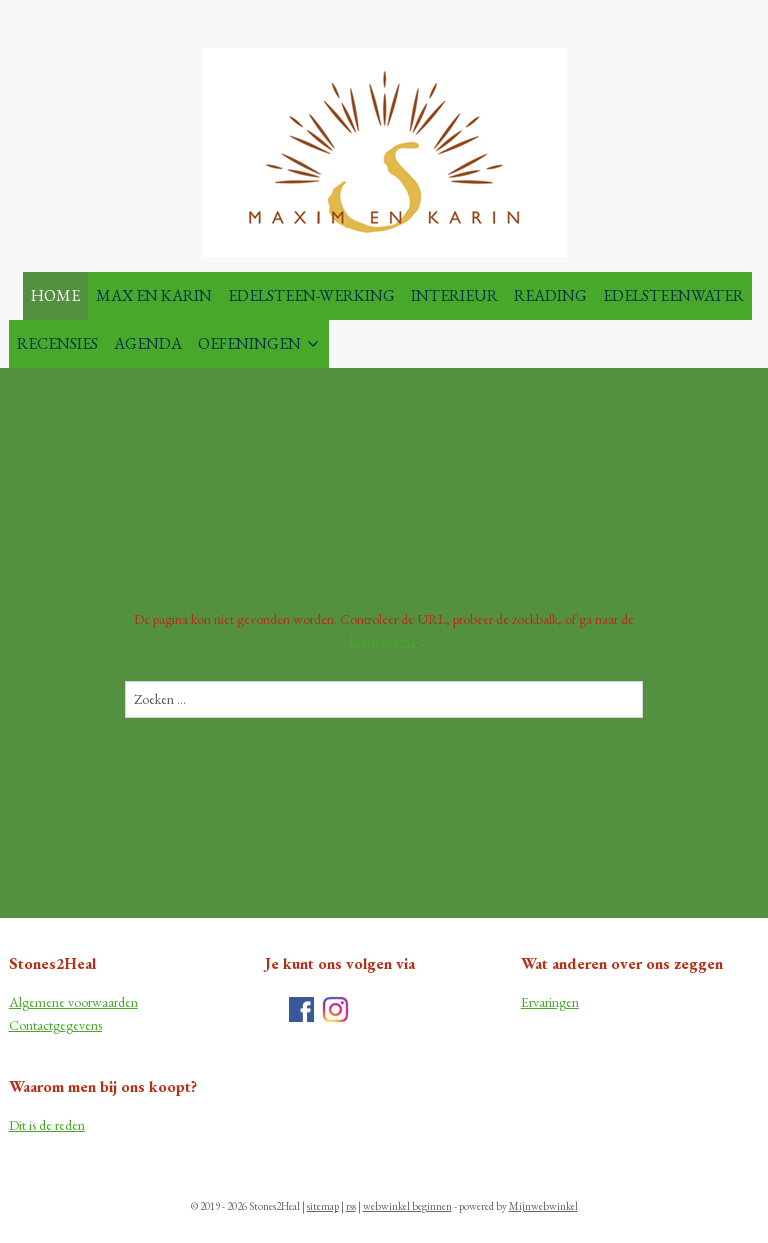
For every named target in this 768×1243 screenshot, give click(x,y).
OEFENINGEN (259, 343)
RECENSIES (57, 343)
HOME (55, 295)
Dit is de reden (47, 1125)
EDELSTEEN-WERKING (311, 295)
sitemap (323, 1206)
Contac (29, 1025)
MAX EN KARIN (154, 295)
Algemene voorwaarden (73, 1002)
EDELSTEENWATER (673, 295)
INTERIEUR (454, 295)
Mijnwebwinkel (543, 1206)
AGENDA (148, 343)
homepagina (383, 641)
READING (550, 295)
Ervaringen (550, 1002)
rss (351, 1206)
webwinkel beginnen (407, 1206)
